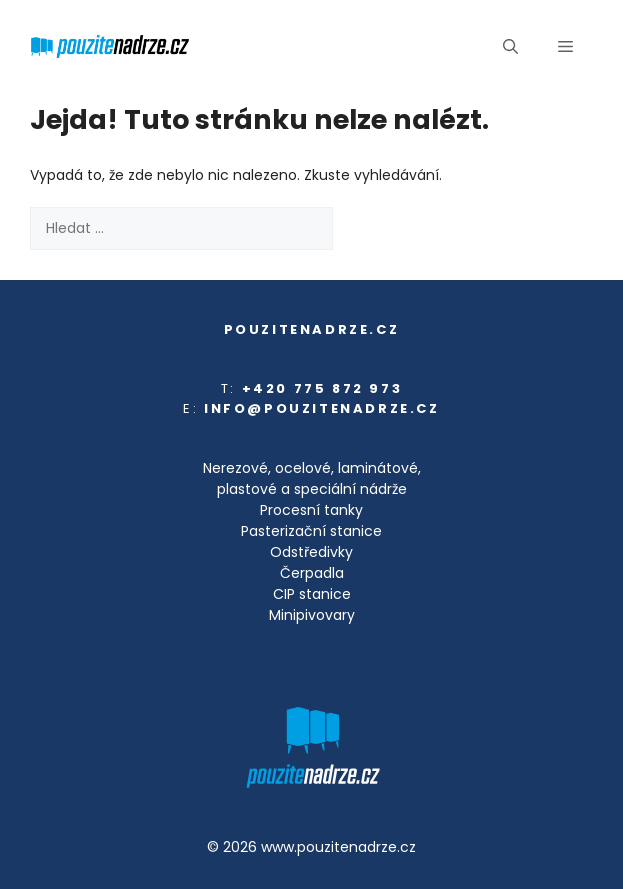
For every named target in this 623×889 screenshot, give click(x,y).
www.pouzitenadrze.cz (338, 847)
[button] (510, 47)
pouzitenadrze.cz (312, 329)
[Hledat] (365, 228)
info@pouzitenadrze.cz (322, 408)
